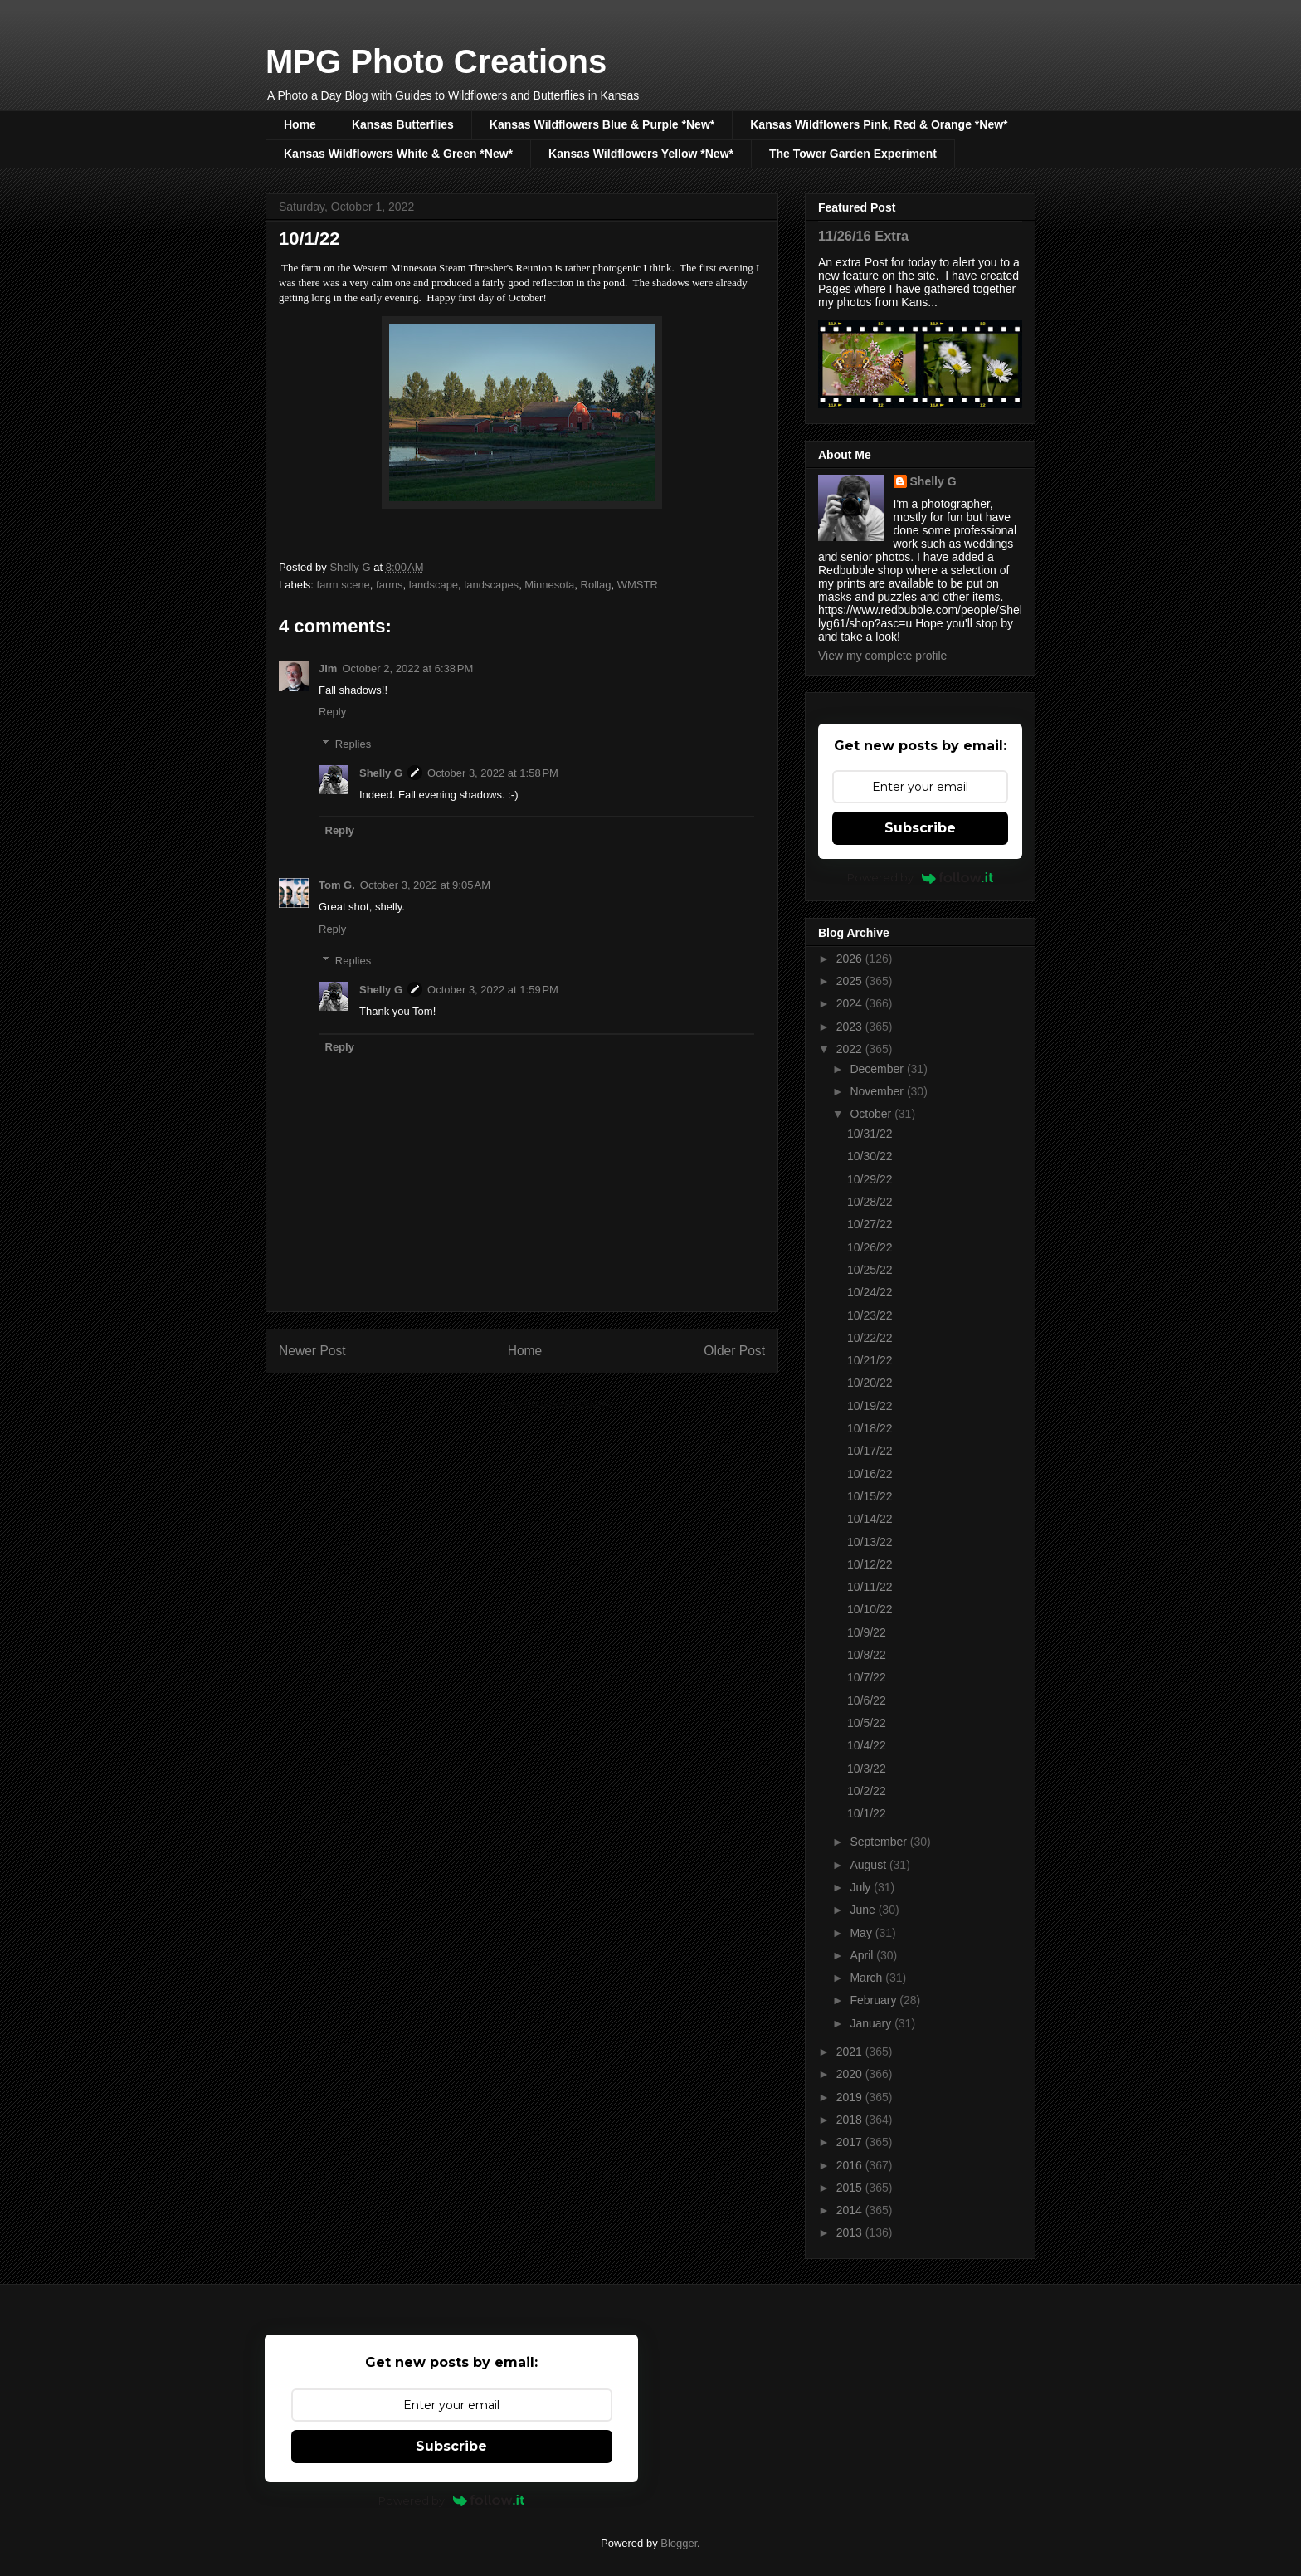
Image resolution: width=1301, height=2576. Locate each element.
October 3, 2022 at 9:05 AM (425, 885)
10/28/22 (870, 1201)
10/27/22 (870, 1224)
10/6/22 (866, 1700)
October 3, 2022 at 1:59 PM (492, 989)
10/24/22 (870, 1292)
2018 (850, 2119)
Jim (328, 668)
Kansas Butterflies (403, 124)
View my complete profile (882, 655)
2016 (850, 2165)
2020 (850, 2074)
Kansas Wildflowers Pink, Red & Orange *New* (878, 124)
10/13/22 (870, 1542)
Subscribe (920, 828)
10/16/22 (870, 1474)
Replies (353, 744)
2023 (850, 1026)
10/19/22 (870, 1405)
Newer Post (312, 1351)
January (872, 2023)
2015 (850, 2187)
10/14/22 (870, 1518)
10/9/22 (866, 1632)
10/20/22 (870, 1382)
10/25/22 (870, 1269)
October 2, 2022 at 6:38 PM (407, 668)
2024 (850, 1003)
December (878, 1069)
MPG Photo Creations (436, 61)
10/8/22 (866, 1654)
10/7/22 (866, 1677)
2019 (850, 2097)
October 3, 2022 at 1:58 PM (492, 773)
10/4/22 (866, 1745)
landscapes (491, 584)
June (864, 1909)
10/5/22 (866, 1723)
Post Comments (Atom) (555, 1404)
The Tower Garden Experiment (853, 153)
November (878, 1091)
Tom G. (337, 885)
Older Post (734, 1351)
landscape (433, 584)
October (872, 1113)
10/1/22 (866, 1813)
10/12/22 (870, 1564)
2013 (850, 2232)
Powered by (920, 877)
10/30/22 (870, 1156)
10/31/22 (870, 1133)
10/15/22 (870, 1496)
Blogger (678, 2543)
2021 (850, 2051)
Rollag (596, 584)
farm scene (343, 584)
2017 (850, 2142)
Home (300, 124)
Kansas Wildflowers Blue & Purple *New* (602, 124)
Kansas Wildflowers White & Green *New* (398, 153)
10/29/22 (870, 1179)
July (862, 1887)
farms (389, 584)
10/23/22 (870, 1315)
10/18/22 (870, 1428)
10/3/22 (866, 1768)
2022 (850, 1049)
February (874, 2000)
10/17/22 (870, 1450)
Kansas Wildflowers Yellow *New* (640, 153)
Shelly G (380, 773)
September (879, 1841)
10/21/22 (870, 1360)
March (867, 1977)
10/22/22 (870, 1337)
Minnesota (549, 584)
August (869, 1864)
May (862, 1932)
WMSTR (637, 584)
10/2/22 (866, 1791)
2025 (850, 981)
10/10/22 (870, 1609)
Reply (332, 711)
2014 (850, 2210)
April (863, 1955)
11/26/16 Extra (863, 235)
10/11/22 (870, 1586)
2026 (850, 958)
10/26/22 (870, 1247)
